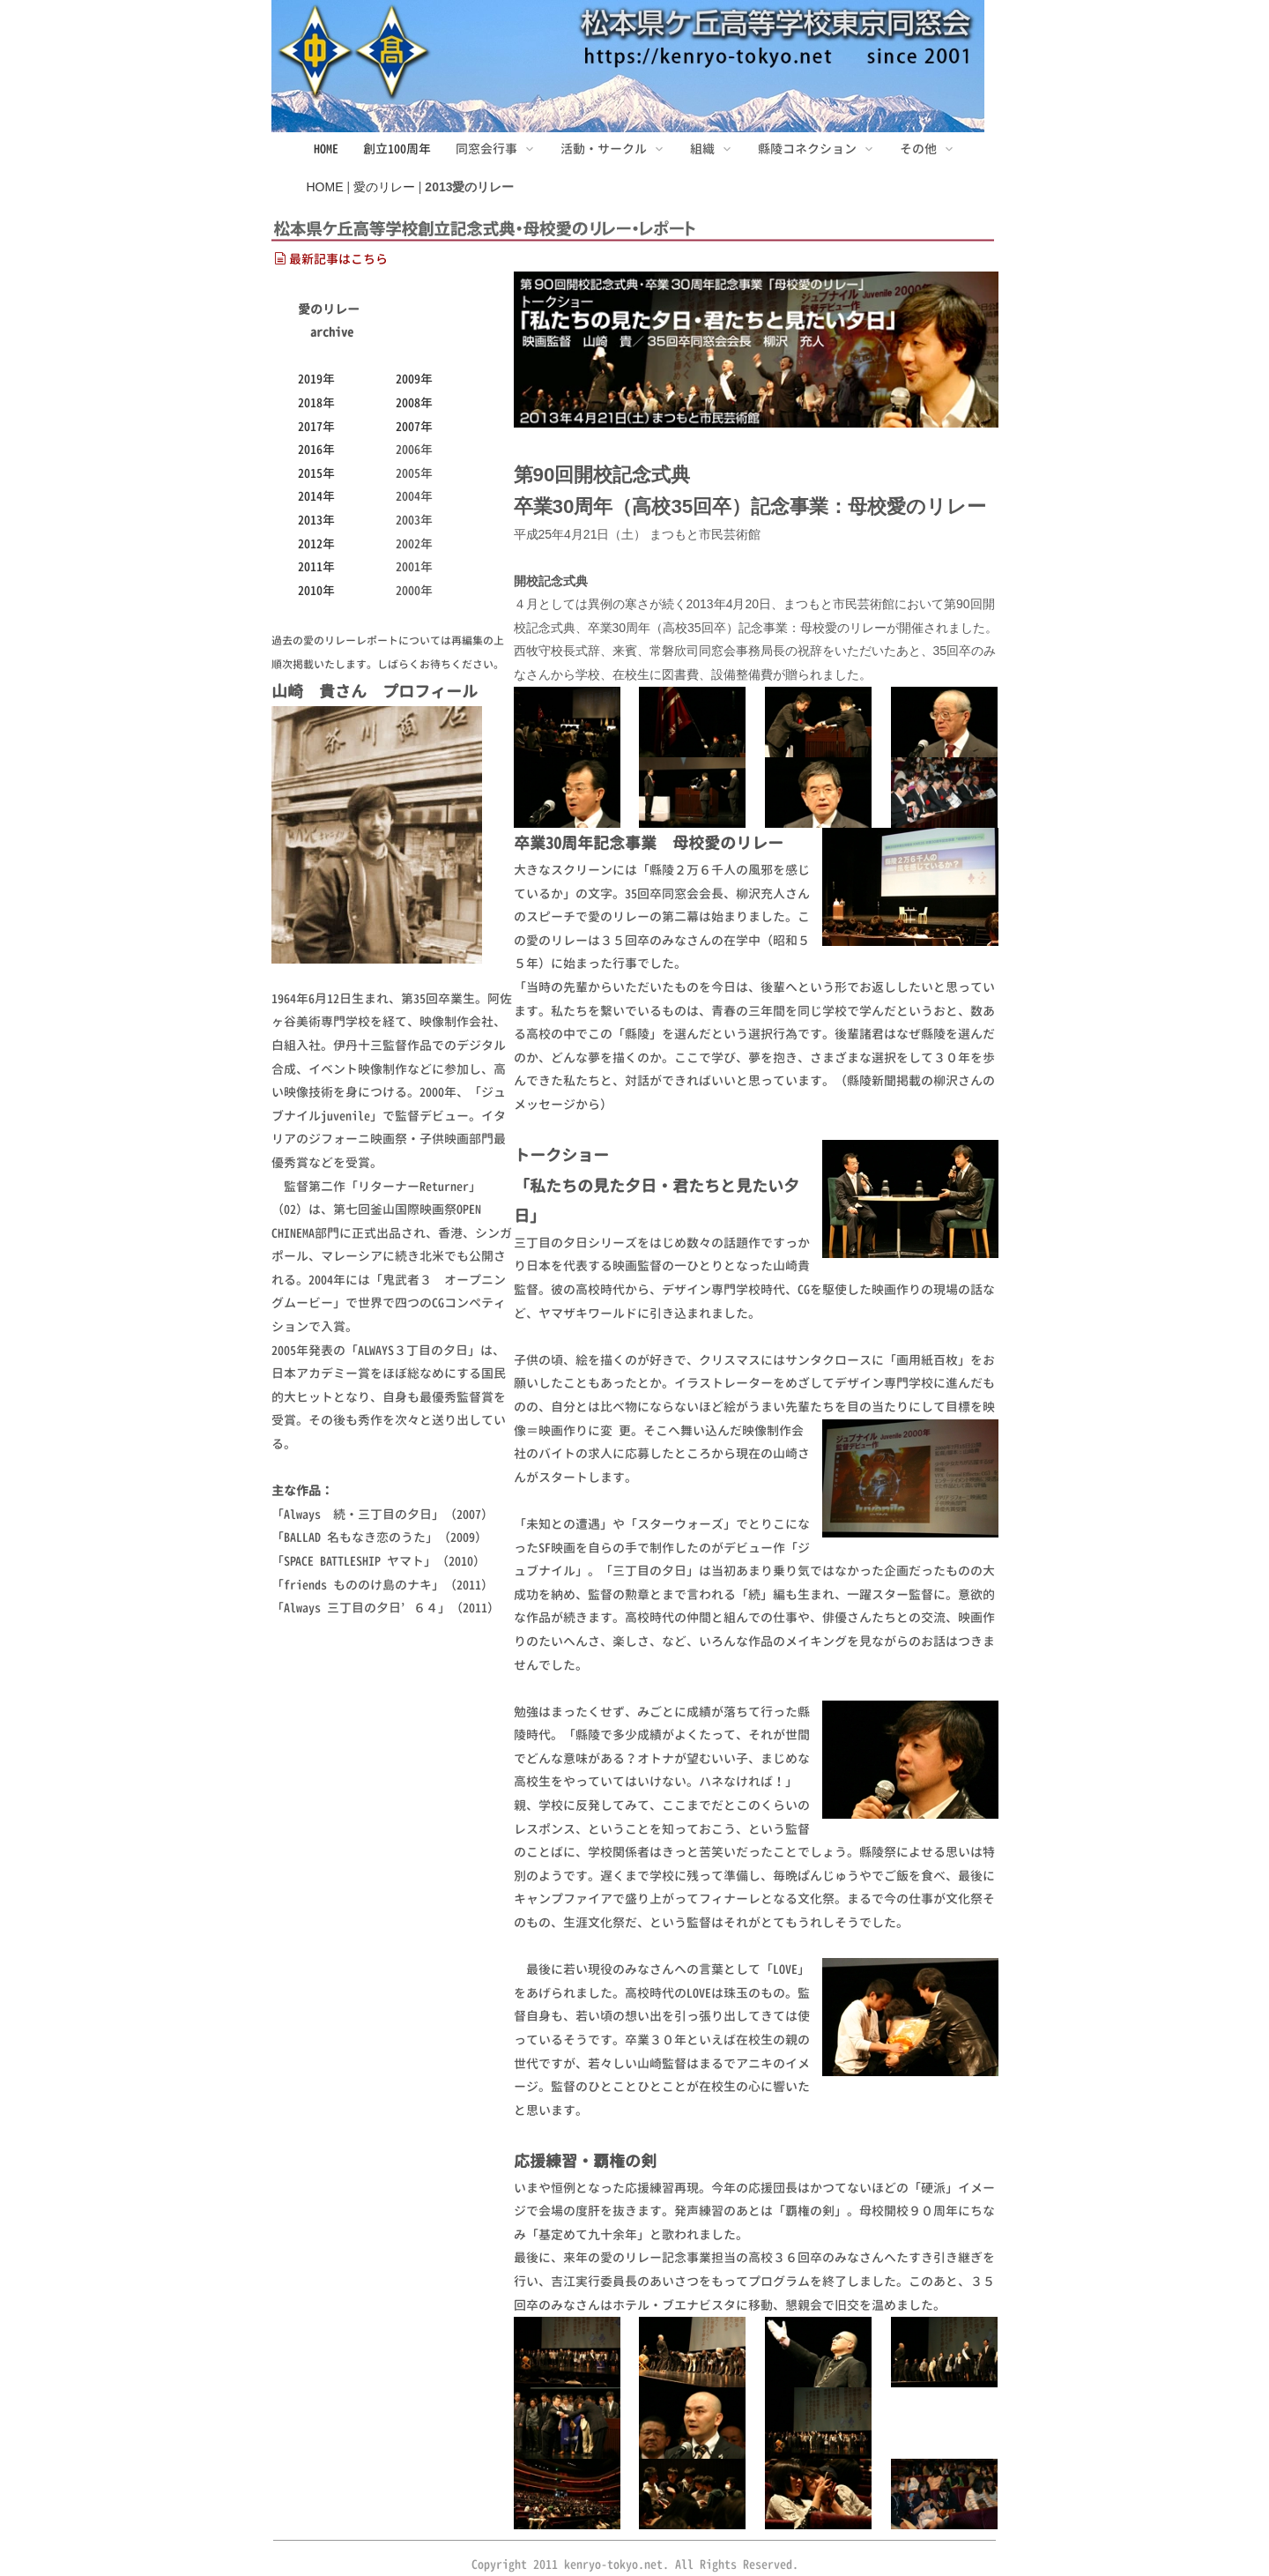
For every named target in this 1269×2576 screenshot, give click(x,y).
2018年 (316, 402)
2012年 (316, 543)
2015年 (316, 473)
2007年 (414, 426)
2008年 (414, 402)
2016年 (316, 449)
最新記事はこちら (331, 258)
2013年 (316, 519)
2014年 (316, 496)
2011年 (316, 566)
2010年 (316, 590)
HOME (326, 148)
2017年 (316, 426)
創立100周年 (397, 148)
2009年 (414, 378)
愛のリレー (384, 187)
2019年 (316, 378)
